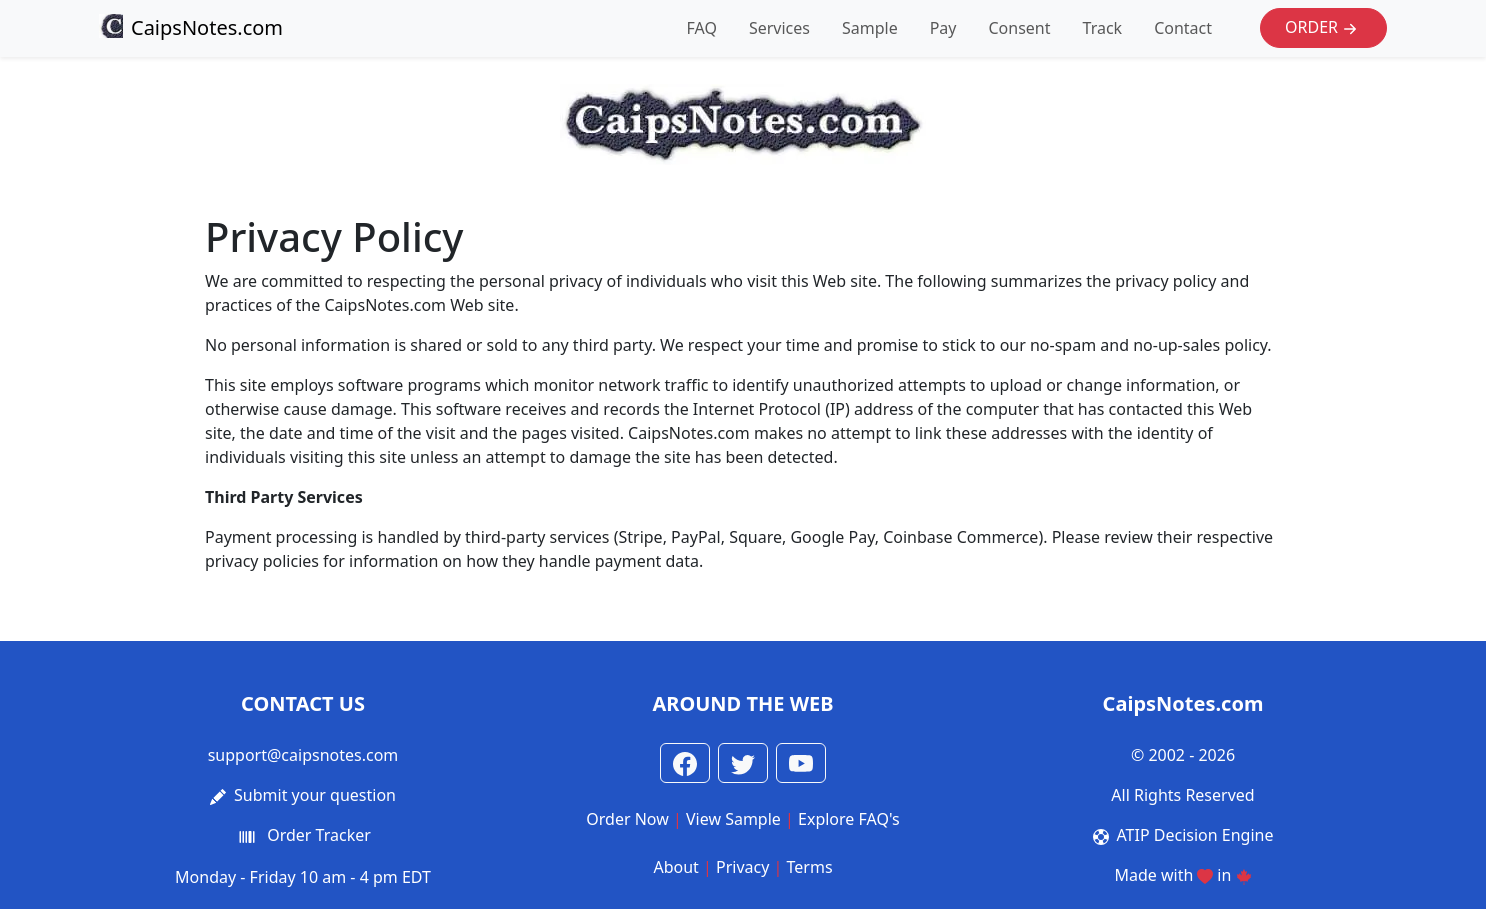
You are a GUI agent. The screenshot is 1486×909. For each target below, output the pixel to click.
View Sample (733, 819)
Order (1323, 28)
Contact (1183, 28)
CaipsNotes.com (191, 27)
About (675, 867)
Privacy (742, 867)
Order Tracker (319, 835)
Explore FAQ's (849, 819)
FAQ (702, 28)
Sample (870, 28)
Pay (943, 28)
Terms (810, 867)
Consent (1019, 28)
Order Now (627, 819)
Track (1103, 28)
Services (779, 28)
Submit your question (315, 795)
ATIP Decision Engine (1195, 835)
